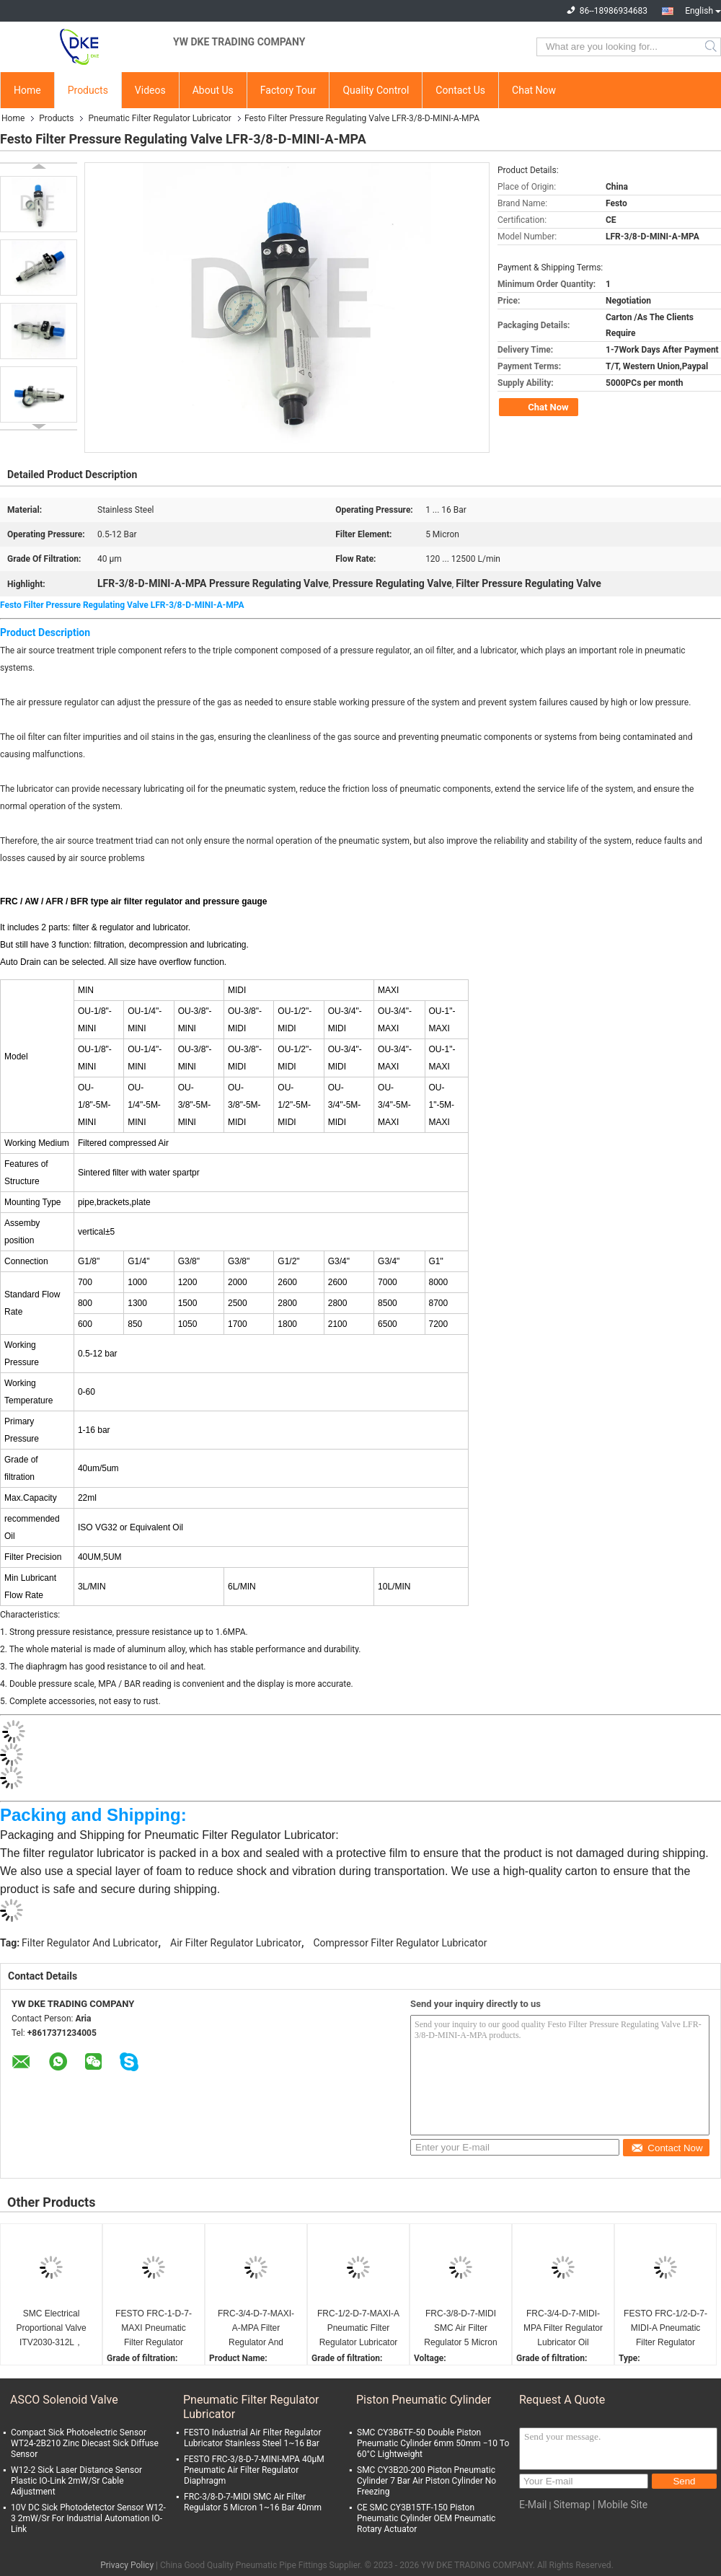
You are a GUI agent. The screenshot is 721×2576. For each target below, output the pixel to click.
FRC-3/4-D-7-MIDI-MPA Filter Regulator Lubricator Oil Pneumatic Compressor (563, 2329)
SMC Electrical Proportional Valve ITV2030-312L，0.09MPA (51, 2329)
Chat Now (534, 90)
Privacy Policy (127, 2565)
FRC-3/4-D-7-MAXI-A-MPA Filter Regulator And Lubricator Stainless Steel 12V (256, 2329)
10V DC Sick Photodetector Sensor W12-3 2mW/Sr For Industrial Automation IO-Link (88, 2518)
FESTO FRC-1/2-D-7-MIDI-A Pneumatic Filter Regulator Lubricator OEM (665, 2329)
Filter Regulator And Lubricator (90, 1943)
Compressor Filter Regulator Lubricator (400, 1943)
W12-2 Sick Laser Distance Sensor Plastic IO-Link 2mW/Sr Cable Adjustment (76, 2481)
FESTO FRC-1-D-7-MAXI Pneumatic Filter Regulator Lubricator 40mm (153, 2329)
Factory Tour (288, 90)
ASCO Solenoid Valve (64, 2400)
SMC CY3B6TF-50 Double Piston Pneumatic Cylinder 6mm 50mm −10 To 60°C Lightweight (433, 2443)
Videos (150, 90)
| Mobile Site (620, 2504)
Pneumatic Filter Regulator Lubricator (159, 118)
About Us (213, 90)
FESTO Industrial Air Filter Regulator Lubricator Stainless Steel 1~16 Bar (252, 2437)
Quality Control (375, 90)
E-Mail (533, 2504)
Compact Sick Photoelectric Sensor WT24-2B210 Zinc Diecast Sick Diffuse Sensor (85, 2443)
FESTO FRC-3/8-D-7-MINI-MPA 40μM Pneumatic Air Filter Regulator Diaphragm (254, 2470)
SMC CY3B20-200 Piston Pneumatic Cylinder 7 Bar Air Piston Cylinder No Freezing (426, 2481)
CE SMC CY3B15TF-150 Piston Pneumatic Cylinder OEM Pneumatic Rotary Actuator (426, 2518)
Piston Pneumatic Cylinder (423, 2400)
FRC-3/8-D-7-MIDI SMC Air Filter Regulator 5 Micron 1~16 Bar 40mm (460, 2329)
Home (27, 90)
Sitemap (571, 2504)
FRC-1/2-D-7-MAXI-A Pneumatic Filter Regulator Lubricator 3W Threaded (358, 2329)
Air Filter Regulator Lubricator (235, 1943)
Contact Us (460, 90)
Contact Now (666, 2148)
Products (88, 90)
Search (712, 47)
